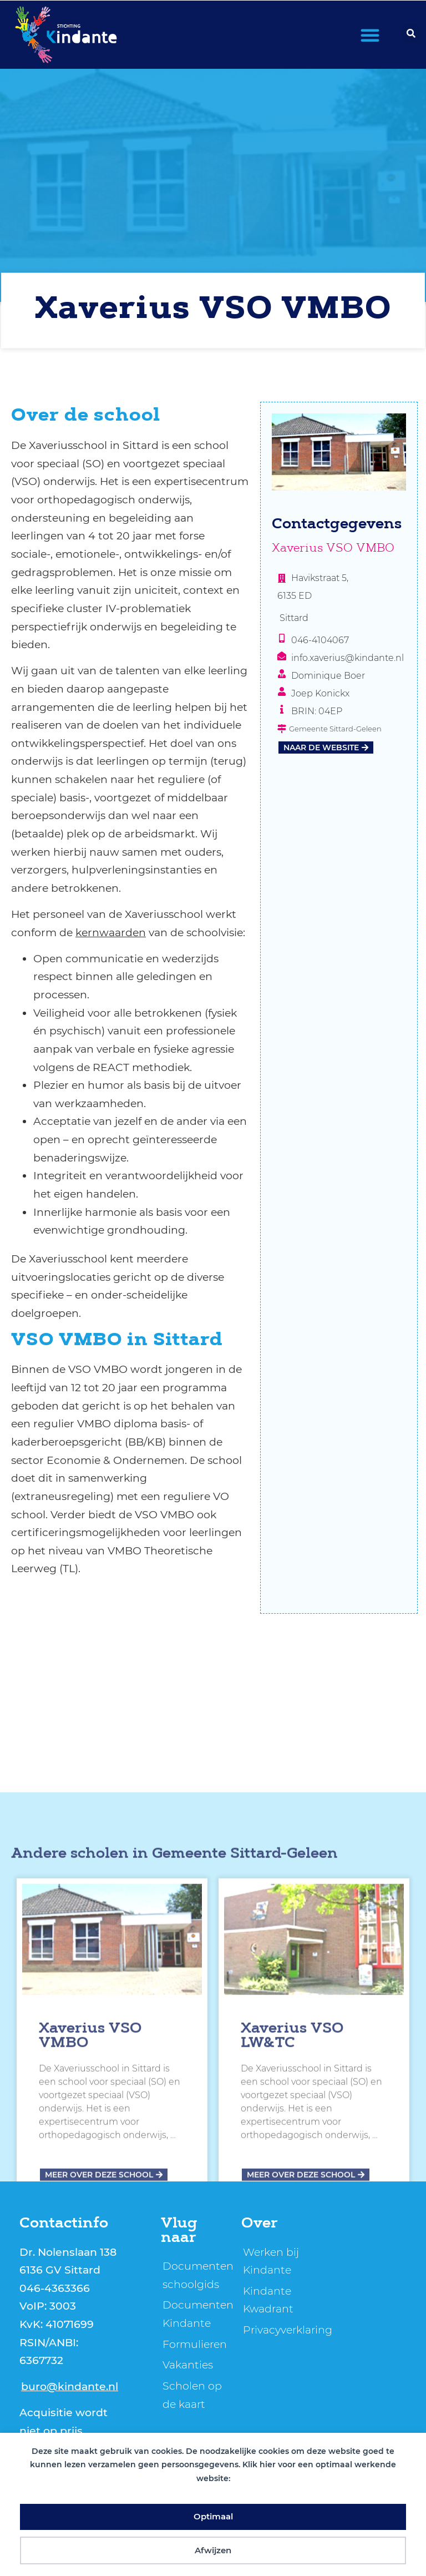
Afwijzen (213, 2550)
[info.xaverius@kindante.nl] (281, 655)
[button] (370, 35)
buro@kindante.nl (69, 2386)
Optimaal (213, 2516)
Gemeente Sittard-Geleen (245, 2106)
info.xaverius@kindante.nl (347, 658)
